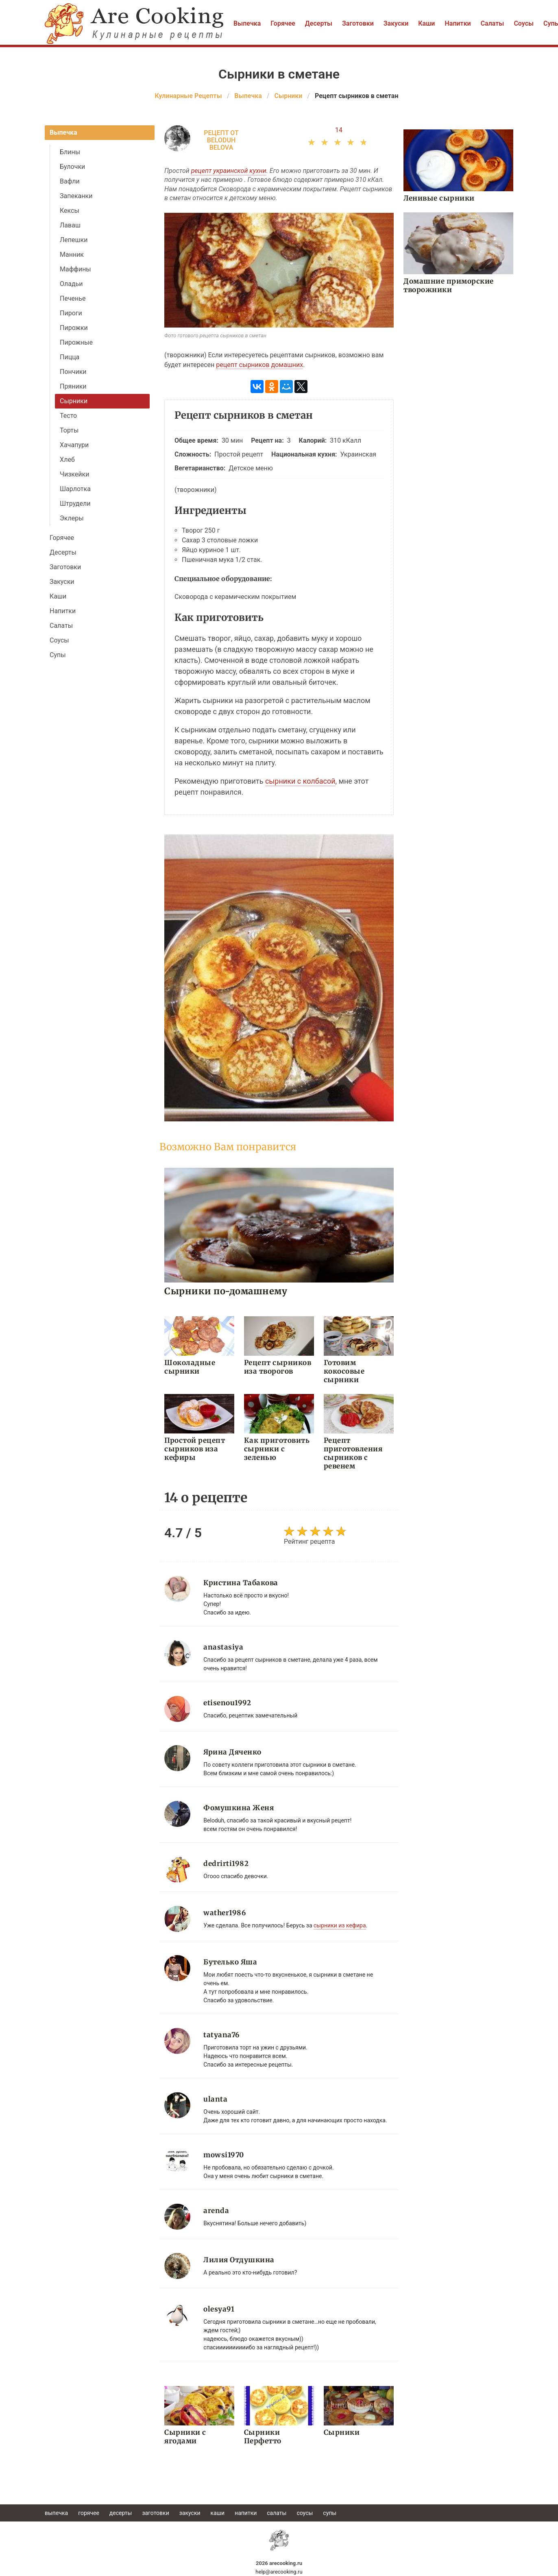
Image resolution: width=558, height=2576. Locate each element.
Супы (58, 655)
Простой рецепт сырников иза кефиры (194, 1449)
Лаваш (70, 225)
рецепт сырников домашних (259, 365)
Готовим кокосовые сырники (344, 1371)
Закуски (396, 23)
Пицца (69, 357)
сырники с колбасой (300, 781)
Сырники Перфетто (262, 2436)
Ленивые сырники (439, 198)
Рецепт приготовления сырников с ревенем (353, 1453)
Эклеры (72, 518)
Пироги (71, 313)
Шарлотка (75, 489)
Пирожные (76, 342)
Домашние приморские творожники (448, 285)
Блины (70, 152)
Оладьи (71, 284)
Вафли (70, 181)
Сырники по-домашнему (225, 1290)
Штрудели (75, 503)
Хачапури (74, 445)
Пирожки (74, 328)
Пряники (73, 386)
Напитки (458, 23)
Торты (69, 430)
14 (338, 130)
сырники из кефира (340, 1925)
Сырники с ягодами (185, 2436)
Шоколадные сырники (189, 1367)
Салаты (492, 23)
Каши (426, 23)
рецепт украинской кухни (228, 171)
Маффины (75, 269)
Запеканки (76, 196)
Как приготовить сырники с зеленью (277, 1449)
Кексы (69, 210)
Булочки (72, 166)
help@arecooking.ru (278, 2572)
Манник (72, 254)
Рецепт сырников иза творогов (278, 1367)
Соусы (524, 23)
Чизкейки (74, 474)
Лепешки (73, 240)
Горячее (282, 23)
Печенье (72, 298)
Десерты (318, 23)
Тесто (68, 416)
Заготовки (358, 23)
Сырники (73, 401)
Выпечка (247, 23)
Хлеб (67, 459)
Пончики (73, 372)
